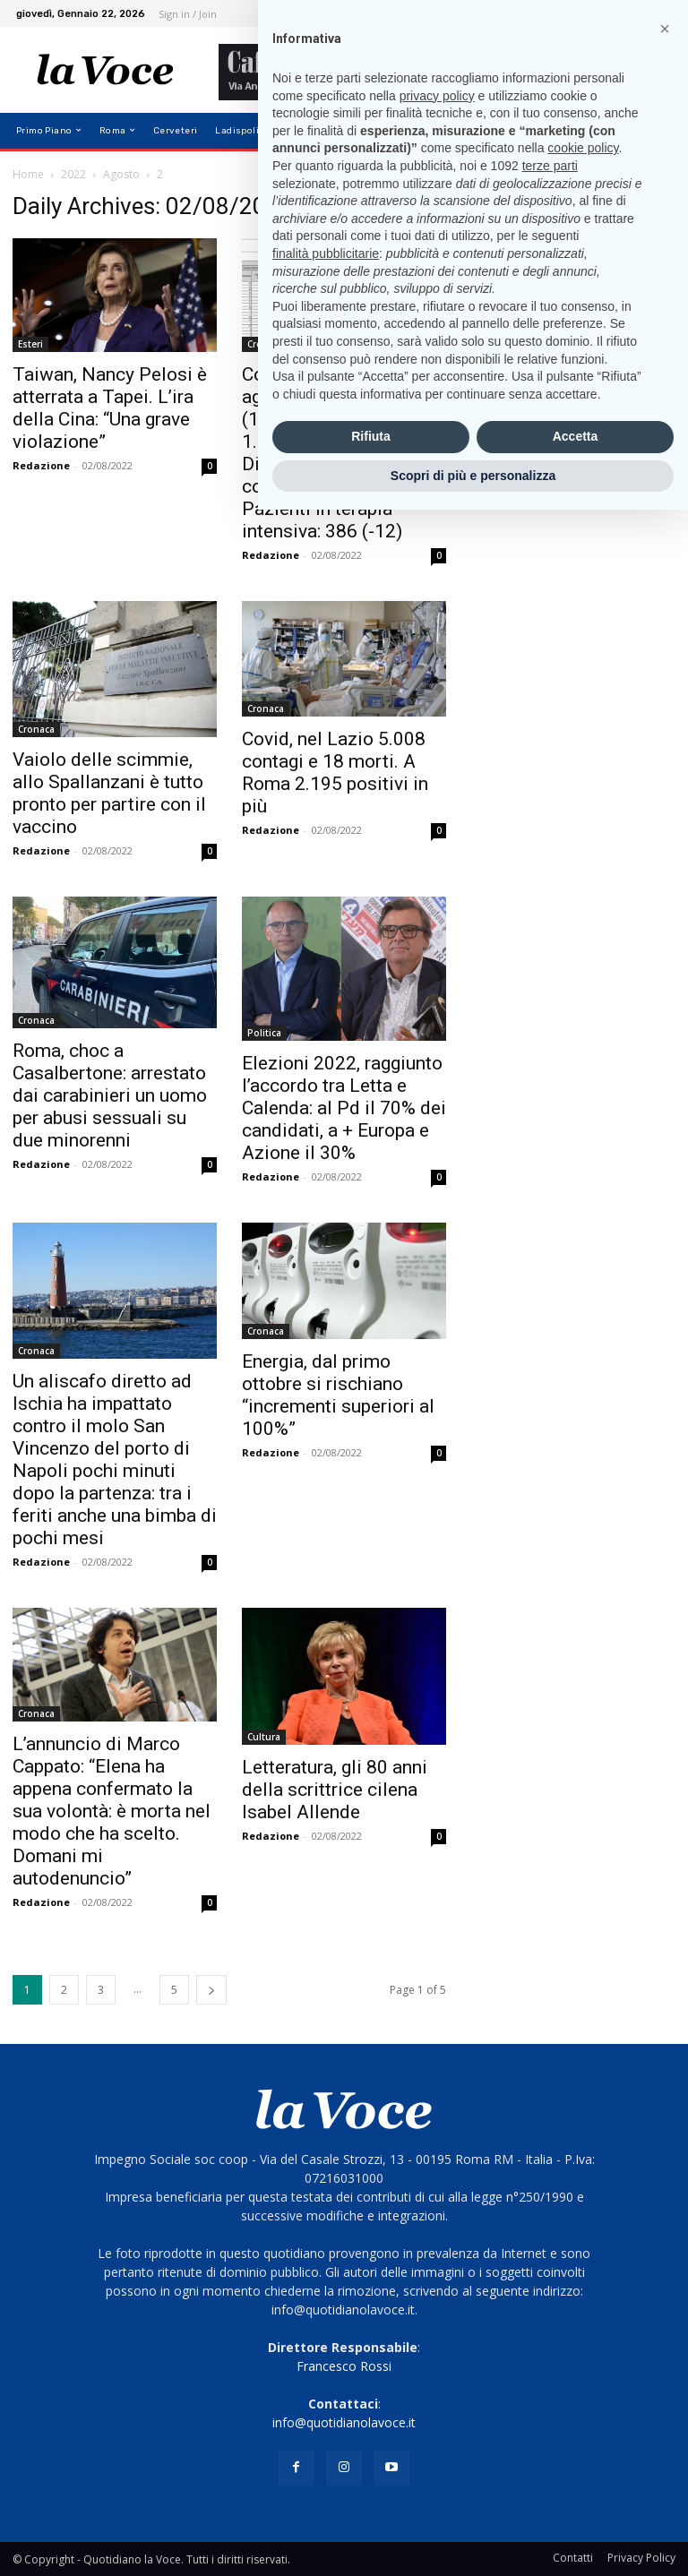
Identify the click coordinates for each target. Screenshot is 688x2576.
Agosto (121, 174)
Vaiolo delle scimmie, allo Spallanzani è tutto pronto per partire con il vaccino (109, 793)
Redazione (41, 465)
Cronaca (265, 344)
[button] (654, 130)
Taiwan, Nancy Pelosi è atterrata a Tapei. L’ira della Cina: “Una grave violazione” (110, 408)
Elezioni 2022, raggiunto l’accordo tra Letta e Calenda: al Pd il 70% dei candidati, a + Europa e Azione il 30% (344, 1107)
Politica (264, 1032)
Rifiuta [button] (371, 2502)
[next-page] (211, 1990)
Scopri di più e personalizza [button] (473, 2541)
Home (28, 174)
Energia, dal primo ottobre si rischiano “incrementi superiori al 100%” (338, 1395)
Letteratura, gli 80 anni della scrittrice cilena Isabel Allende (334, 1789)
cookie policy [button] (582, 2214)
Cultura (263, 1736)
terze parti (550, 2232)
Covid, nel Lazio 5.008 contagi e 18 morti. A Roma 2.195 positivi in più (335, 772)
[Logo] (105, 70)
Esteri (30, 344)
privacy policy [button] (437, 2161)
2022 (73, 174)
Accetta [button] (575, 2502)
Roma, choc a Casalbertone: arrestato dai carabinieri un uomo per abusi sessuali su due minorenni (110, 1095)
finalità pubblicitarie (325, 2319)
